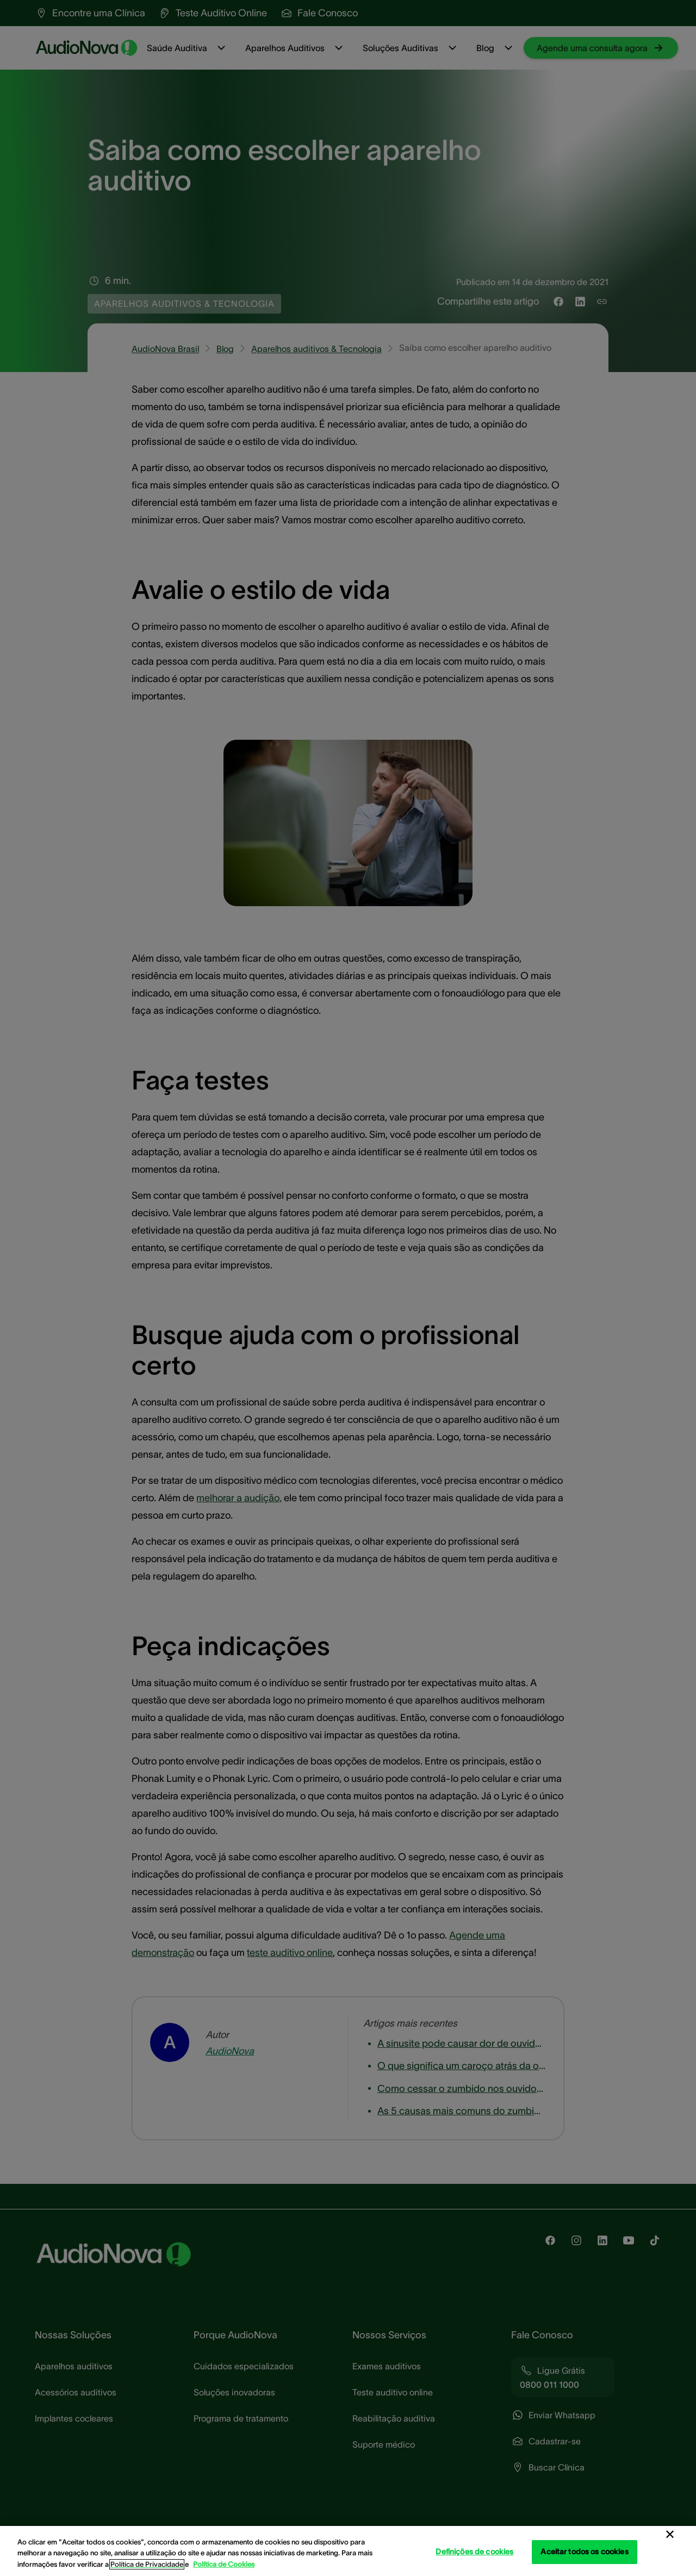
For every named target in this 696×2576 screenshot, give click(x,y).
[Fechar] (670, 2535)
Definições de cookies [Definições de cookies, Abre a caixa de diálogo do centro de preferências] (474, 2551)
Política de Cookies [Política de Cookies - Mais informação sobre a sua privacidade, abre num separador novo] (223, 2564)
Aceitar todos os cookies (584, 2551)
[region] (348, 2551)
